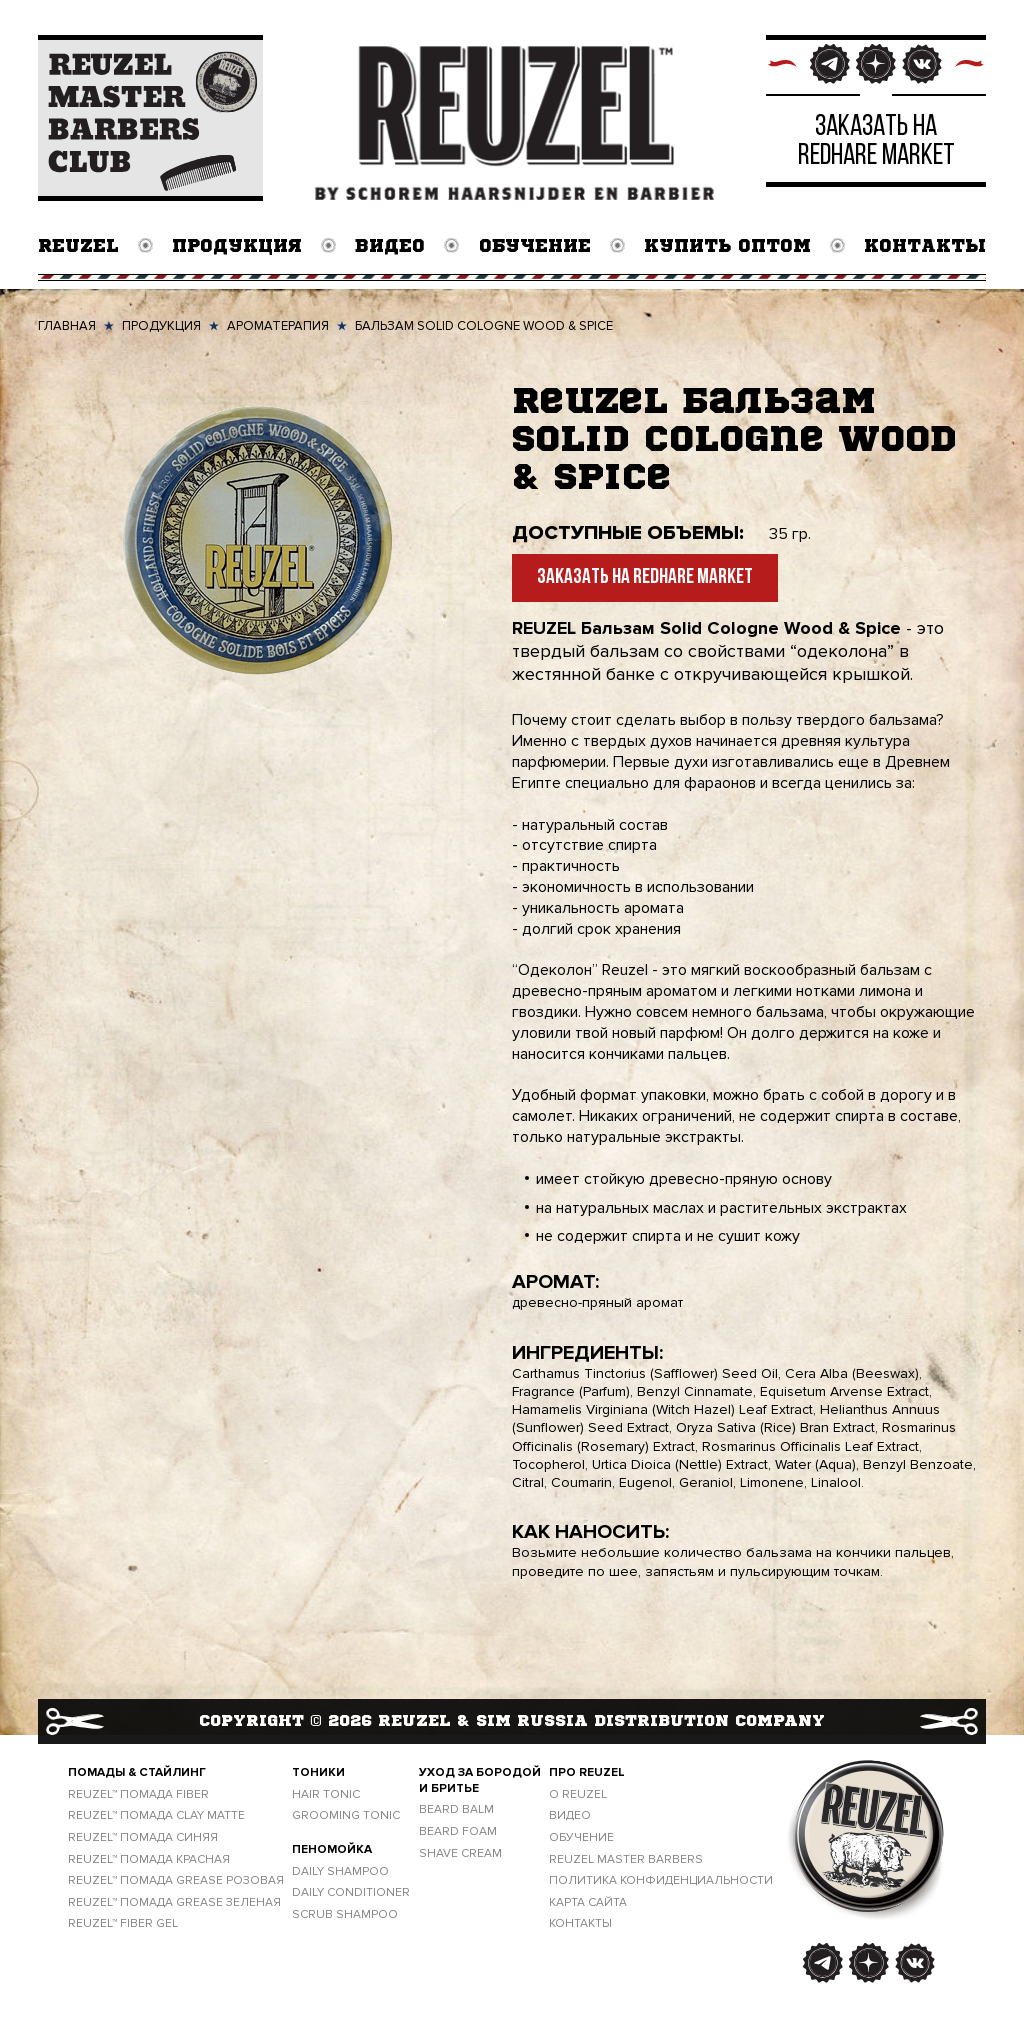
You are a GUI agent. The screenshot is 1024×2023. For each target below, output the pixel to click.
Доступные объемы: (628, 533)
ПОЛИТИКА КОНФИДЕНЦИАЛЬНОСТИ (661, 1881)
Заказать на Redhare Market (645, 579)
